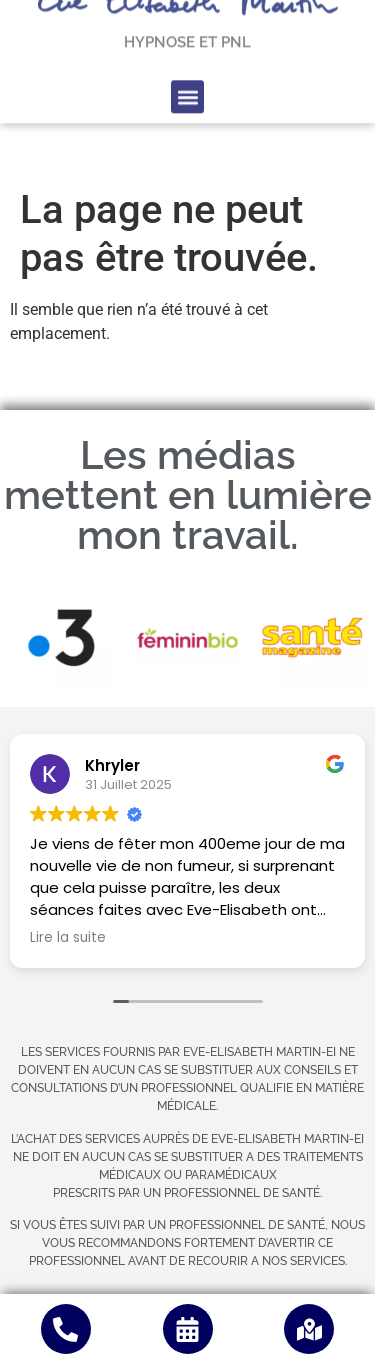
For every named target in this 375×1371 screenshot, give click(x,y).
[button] (187, 71)
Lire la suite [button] (68, 938)
